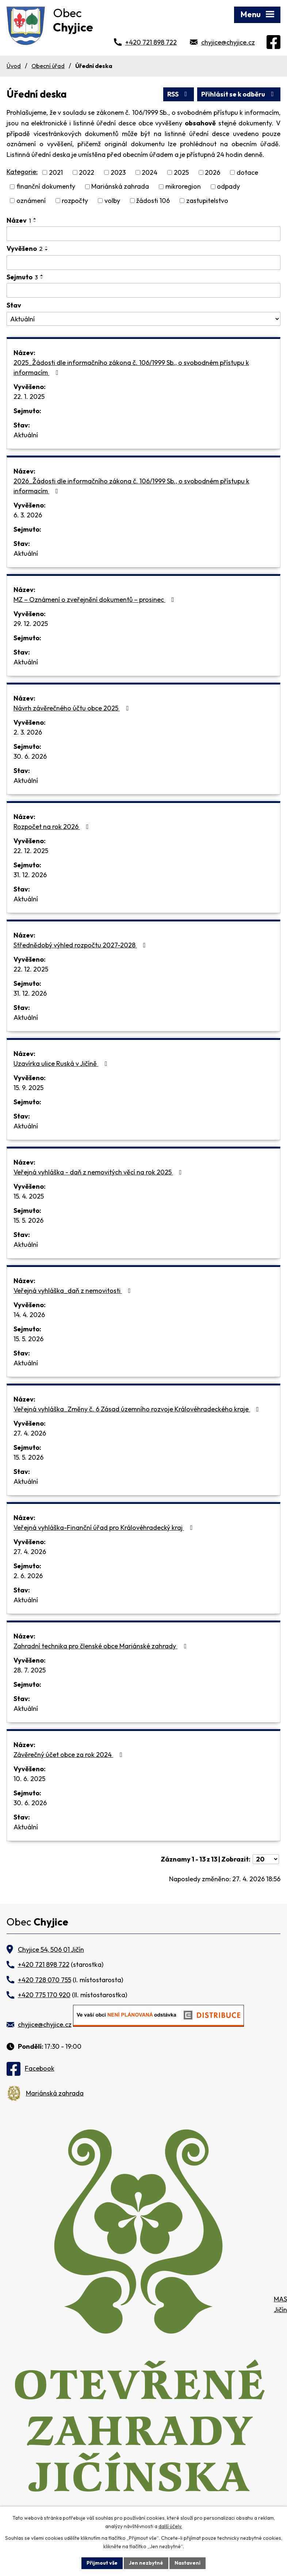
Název (19, 220)
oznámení (31, 200)
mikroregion (183, 186)
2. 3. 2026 (28, 732)
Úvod (14, 65)
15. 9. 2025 (28, 1087)
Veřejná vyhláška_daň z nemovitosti (74, 1290)
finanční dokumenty (45, 186)
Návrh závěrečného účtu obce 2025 (72, 708)
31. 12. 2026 (30, 875)
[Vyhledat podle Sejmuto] (143, 290)
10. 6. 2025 (29, 1778)
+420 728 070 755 (44, 1980)
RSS (178, 94)
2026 (212, 172)
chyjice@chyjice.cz (228, 42)
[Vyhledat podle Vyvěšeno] (143, 262)
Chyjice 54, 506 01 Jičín (51, 1949)
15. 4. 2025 (29, 1196)
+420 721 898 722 (151, 42)
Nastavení (187, 2563)
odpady (228, 186)
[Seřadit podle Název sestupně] (35, 221)
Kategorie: (22, 171)
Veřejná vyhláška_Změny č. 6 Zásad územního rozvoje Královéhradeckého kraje (138, 1409)
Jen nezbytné (146, 2563)
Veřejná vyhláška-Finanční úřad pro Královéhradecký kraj (105, 1527)
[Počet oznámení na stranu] (266, 1859)
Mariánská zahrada (120, 186)
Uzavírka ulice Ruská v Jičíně (62, 1063)
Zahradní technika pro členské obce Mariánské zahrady (101, 1646)
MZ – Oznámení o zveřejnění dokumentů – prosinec (95, 599)
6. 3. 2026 (28, 515)
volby (112, 200)
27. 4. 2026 (30, 1433)
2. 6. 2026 (28, 1576)
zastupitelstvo (207, 200)
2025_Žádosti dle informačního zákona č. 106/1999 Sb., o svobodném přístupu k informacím (131, 367)
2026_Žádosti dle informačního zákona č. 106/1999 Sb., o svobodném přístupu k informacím (131, 486)
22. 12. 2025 (31, 850)
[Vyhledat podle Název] (143, 233)
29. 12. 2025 (31, 623)
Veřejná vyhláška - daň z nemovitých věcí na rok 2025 (99, 1172)
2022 (86, 172)
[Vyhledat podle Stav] (143, 319)
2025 (181, 172)
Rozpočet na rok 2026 (53, 826)
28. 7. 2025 (30, 1670)
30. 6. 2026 (30, 756)
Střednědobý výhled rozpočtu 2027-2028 (81, 945)
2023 (118, 172)
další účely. (170, 2526)
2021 (56, 172)
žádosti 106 (153, 200)
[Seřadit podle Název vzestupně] (35, 218)
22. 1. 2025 (29, 396)
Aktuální (26, 435)
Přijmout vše (102, 2563)
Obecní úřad (48, 65)
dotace (247, 172)
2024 (149, 172)
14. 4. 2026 (29, 1314)
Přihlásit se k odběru (239, 94)
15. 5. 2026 (28, 1220)
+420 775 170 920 (44, 1995)
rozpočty (75, 200)
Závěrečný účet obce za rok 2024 (69, 1754)
